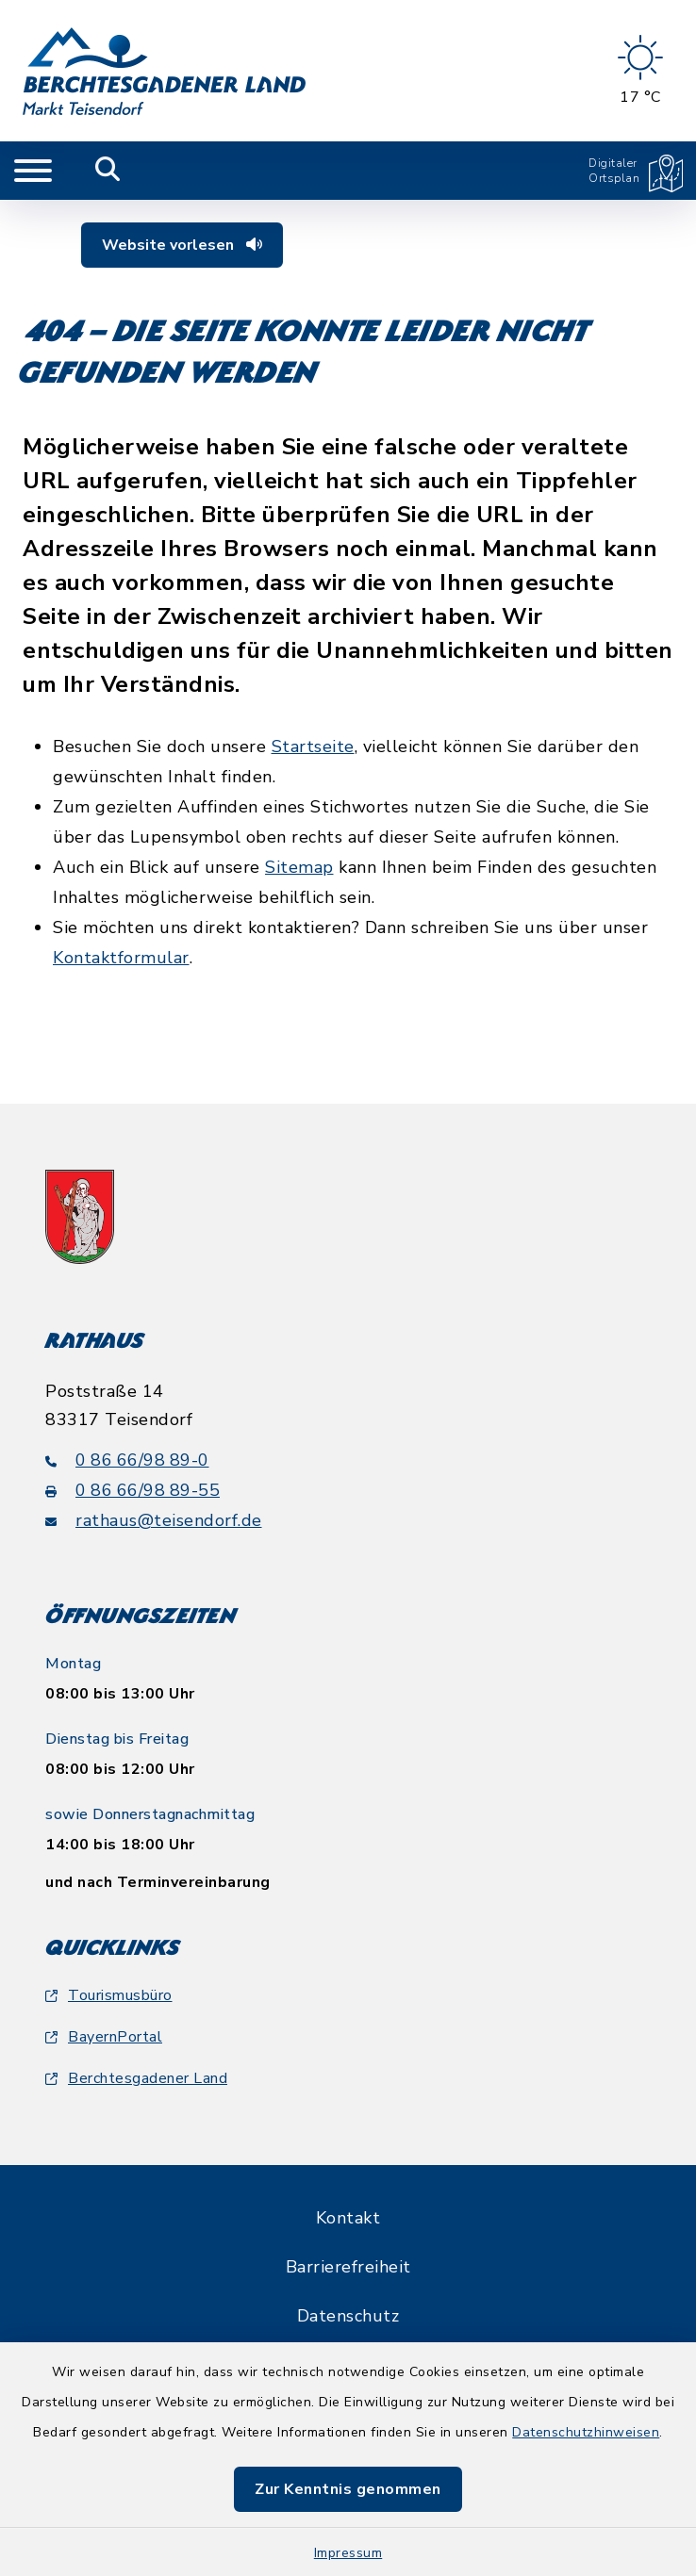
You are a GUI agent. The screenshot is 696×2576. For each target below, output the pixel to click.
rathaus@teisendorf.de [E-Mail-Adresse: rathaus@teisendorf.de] (153, 1520)
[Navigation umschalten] (33, 170)
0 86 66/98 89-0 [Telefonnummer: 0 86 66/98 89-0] (127, 1460)
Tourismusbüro (109, 1995)
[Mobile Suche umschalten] (108, 170)
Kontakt (348, 2218)
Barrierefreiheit (348, 2267)
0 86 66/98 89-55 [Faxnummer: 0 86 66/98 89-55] (132, 1490)
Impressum (348, 2553)
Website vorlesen (182, 245)
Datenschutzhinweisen (585, 2432)
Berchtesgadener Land (136, 2078)
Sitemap (299, 867)
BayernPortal (103, 2036)
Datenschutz (348, 2316)
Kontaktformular (121, 957)
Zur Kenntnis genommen (348, 2489)
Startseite (313, 746)
